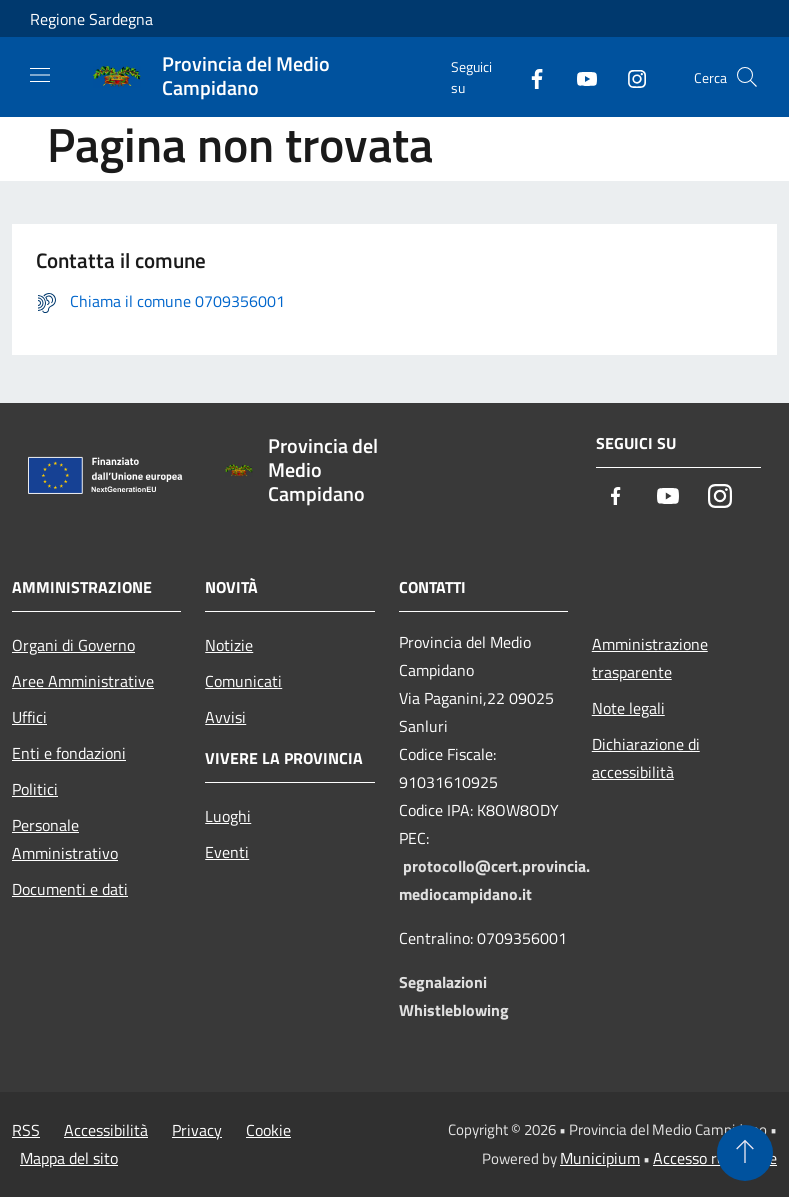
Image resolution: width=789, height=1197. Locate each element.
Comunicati (243, 681)
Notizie (229, 645)
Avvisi (225, 717)
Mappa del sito (69, 1158)
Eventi (227, 852)
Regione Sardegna (91, 19)
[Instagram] (629, 76)
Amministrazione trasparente (650, 658)
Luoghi (228, 816)
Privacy (197, 1130)
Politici (35, 789)
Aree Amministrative (83, 681)
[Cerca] (747, 77)
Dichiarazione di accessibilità (646, 758)
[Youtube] (579, 76)
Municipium (600, 1158)
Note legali (628, 708)
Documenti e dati (70, 889)
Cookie (268, 1130)
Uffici (29, 717)
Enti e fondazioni (69, 753)
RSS (26, 1130)
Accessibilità (106, 1130)
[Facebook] (529, 76)
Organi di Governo (73, 645)
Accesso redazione (715, 1158)
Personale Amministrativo (65, 839)
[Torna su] (745, 1153)
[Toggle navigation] (40, 75)
